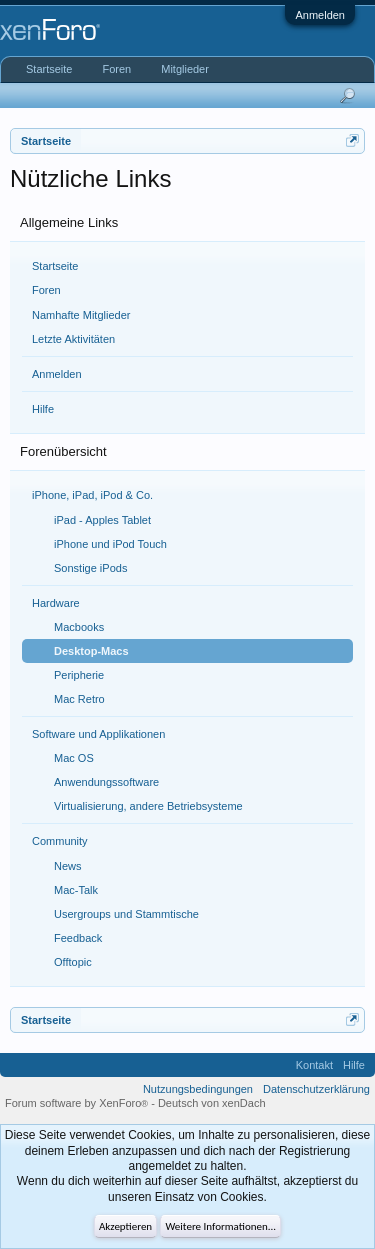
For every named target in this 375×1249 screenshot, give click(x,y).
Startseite (55, 266)
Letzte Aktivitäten (73, 339)
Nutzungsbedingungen (198, 1089)
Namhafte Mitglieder (81, 315)
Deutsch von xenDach (212, 1103)
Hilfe (43, 409)
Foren (46, 290)
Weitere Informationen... (220, 1226)
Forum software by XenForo (78, 1103)
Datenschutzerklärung (316, 1089)
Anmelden (320, 15)
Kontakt (314, 1065)
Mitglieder (185, 69)
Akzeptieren (125, 1226)
